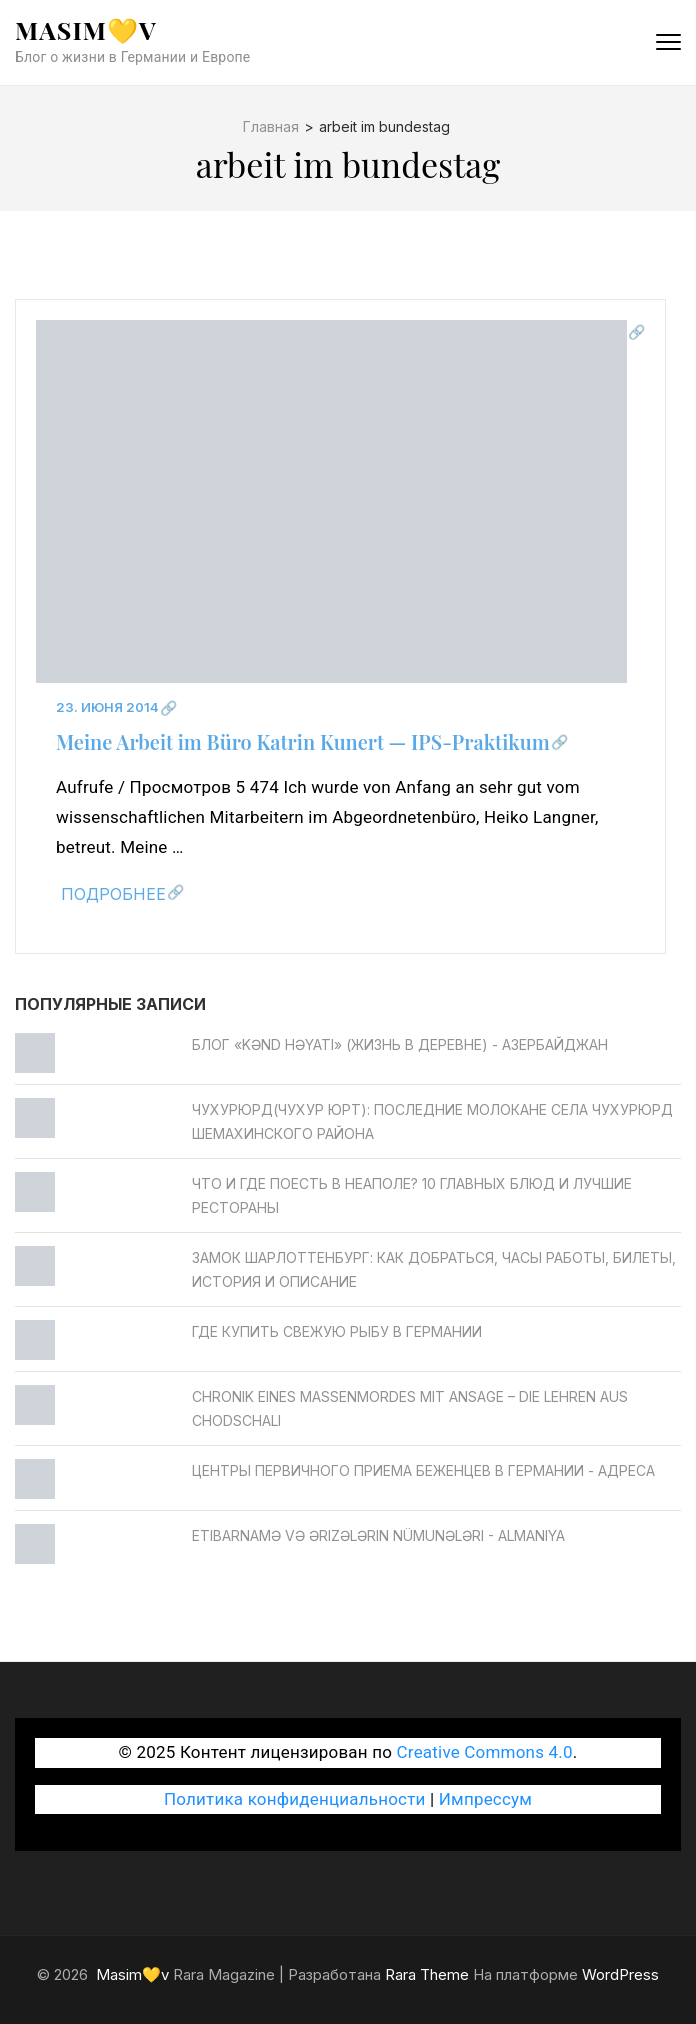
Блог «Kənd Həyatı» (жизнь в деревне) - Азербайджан (400, 1044)
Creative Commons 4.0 (485, 1752)
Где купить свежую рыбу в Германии (337, 1331)
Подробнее (113, 894)
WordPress (620, 1974)
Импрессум (485, 1799)
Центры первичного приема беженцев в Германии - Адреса (423, 1470)
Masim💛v (86, 29)
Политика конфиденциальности (295, 1799)
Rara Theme (427, 1974)
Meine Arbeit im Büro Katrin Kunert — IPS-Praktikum (303, 741)
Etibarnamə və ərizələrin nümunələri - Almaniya (378, 1535)
